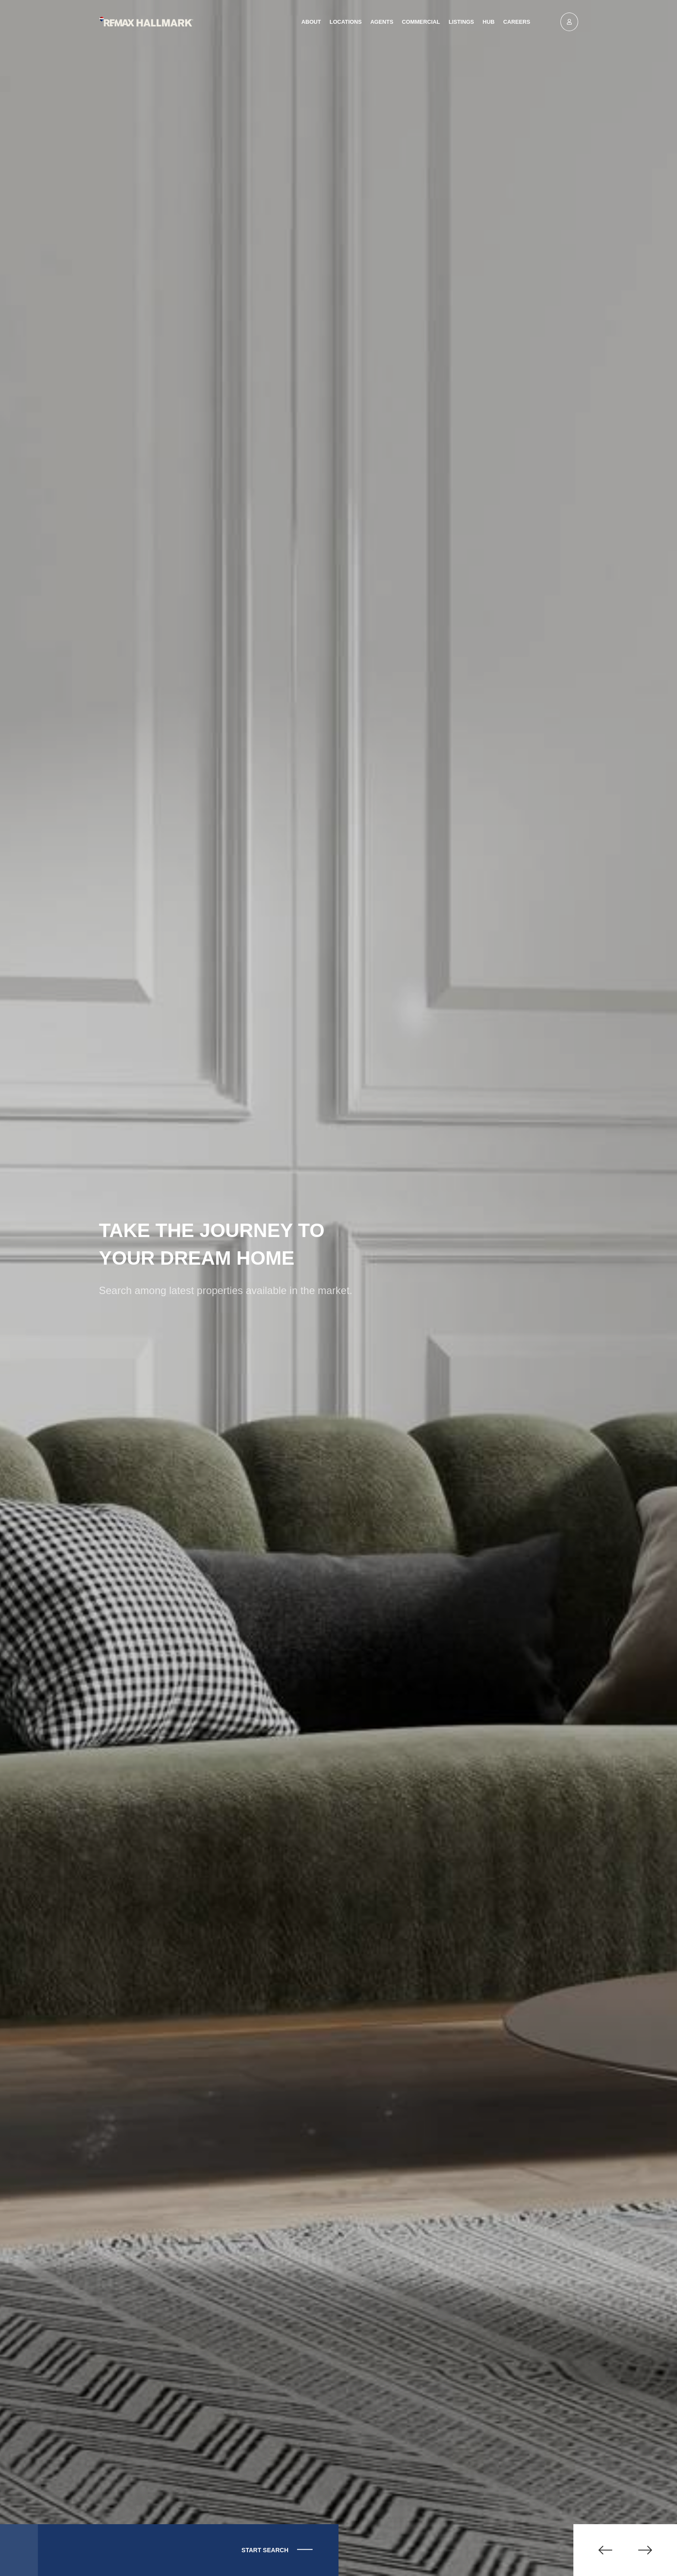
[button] (599, 2550)
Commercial (421, 22)
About (311, 22)
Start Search (257, 2550)
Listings (461, 22)
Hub (489, 22)
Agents (381, 22)
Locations (345, 22)
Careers (516, 22)
